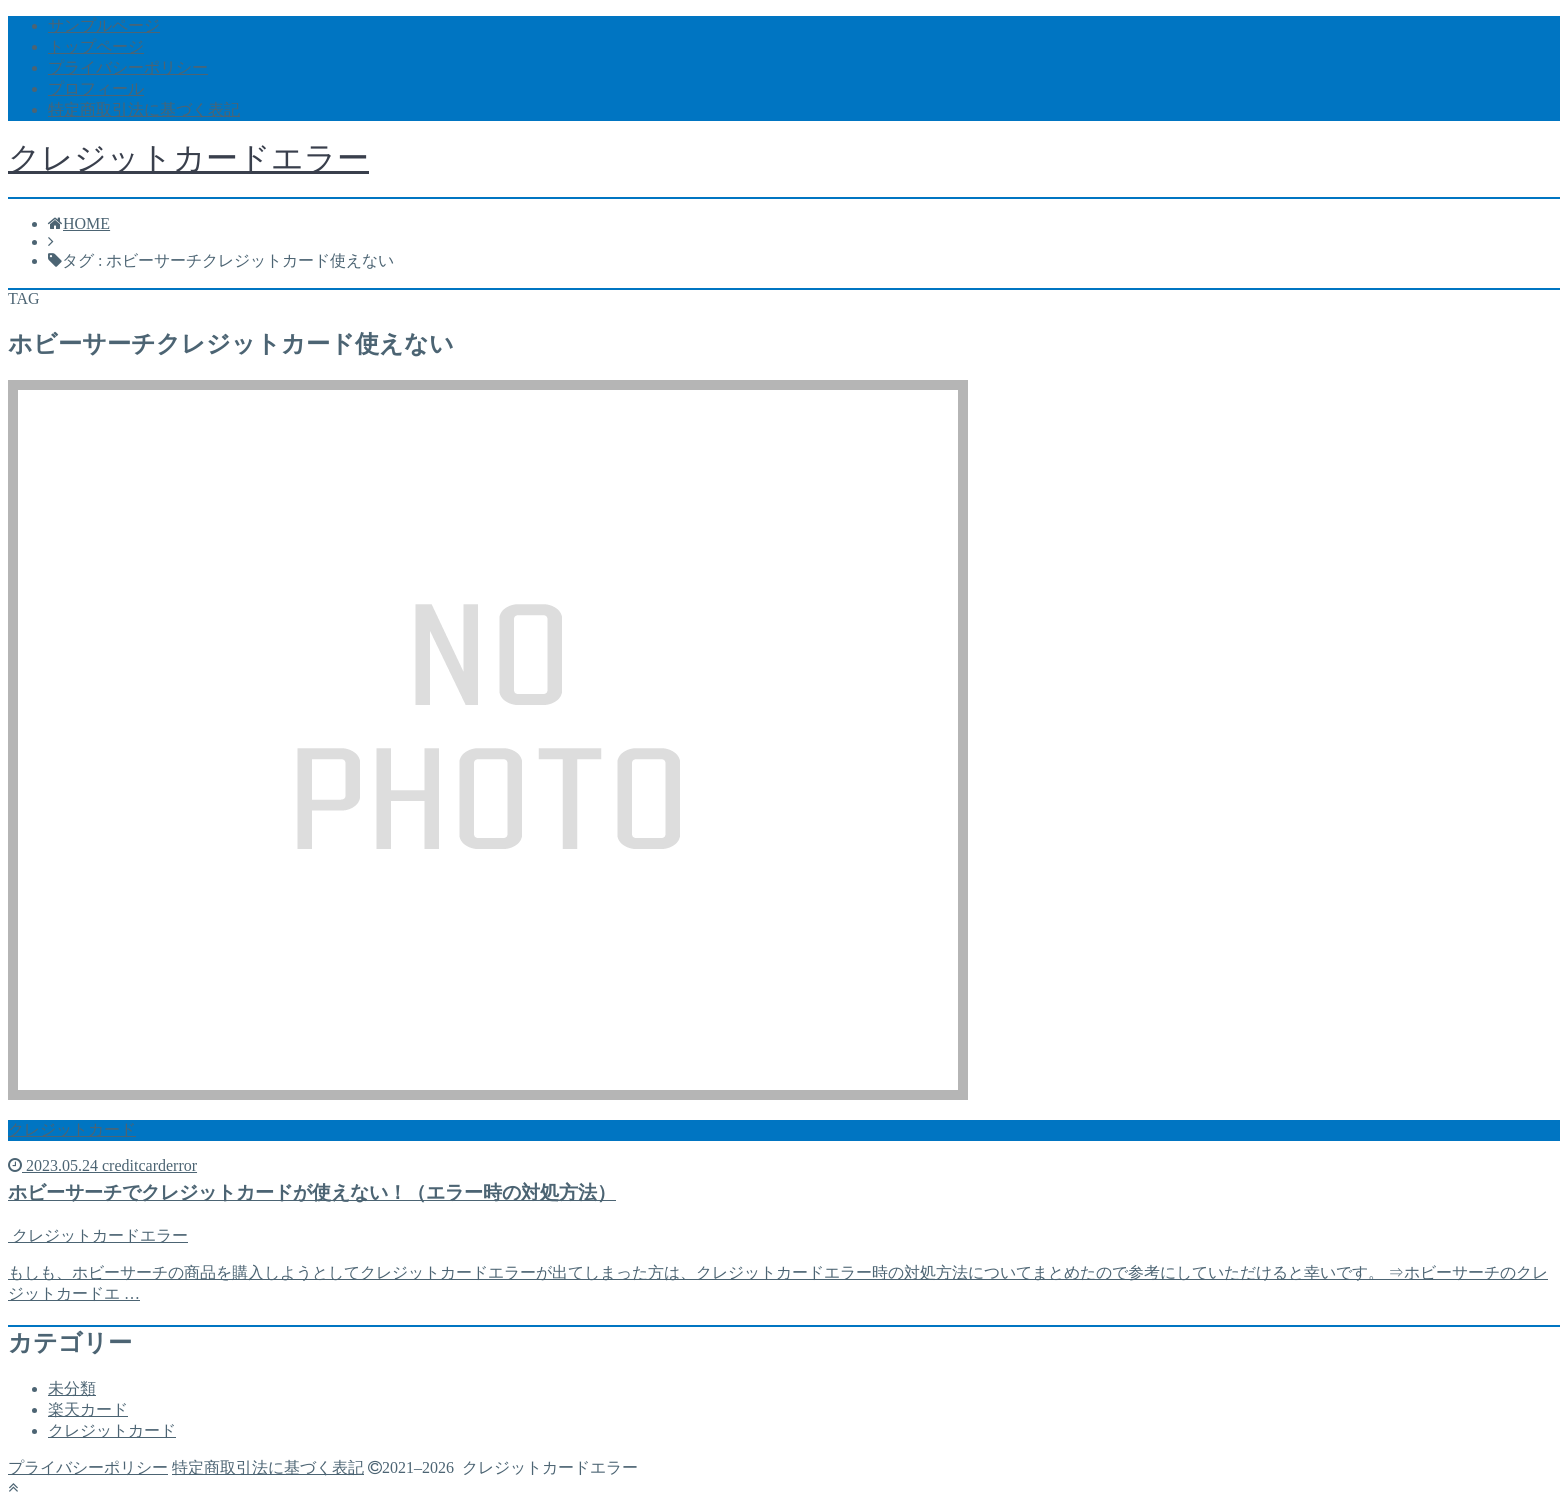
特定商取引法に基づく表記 (144, 109)
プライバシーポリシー (128, 67)
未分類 (72, 1388)
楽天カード (88, 1409)
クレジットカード (112, 1430)
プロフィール (96, 88)
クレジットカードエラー (188, 158)
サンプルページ (104, 25)
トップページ (96, 46)
